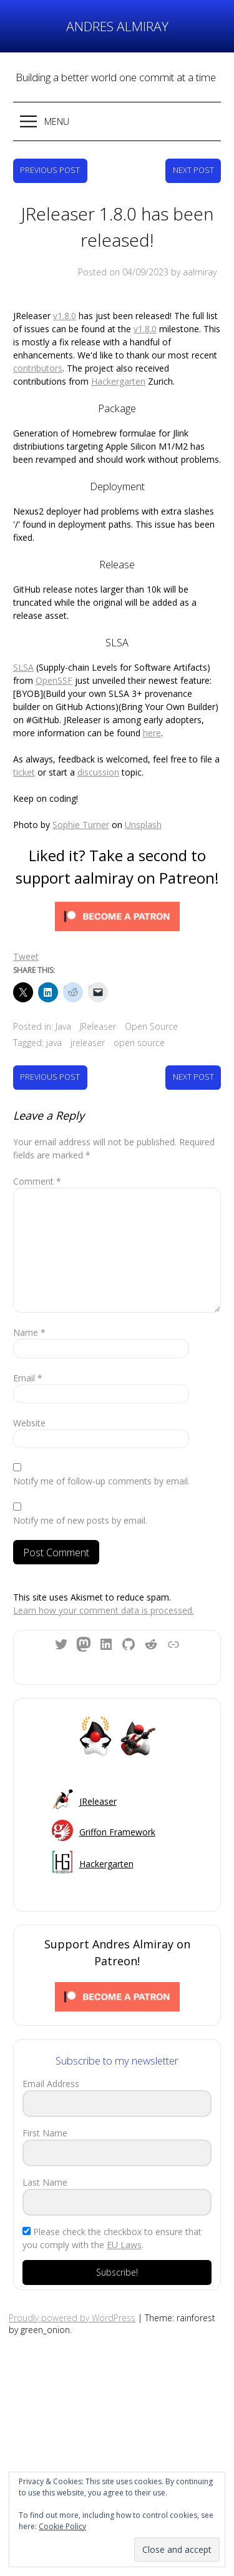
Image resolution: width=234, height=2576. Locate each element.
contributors (37, 368)
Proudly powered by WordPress (72, 2318)
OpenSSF (54, 680)
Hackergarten (118, 381)
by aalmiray (194, 272)
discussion (98, 772)
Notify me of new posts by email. (80, 1520)
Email (27, 1378)
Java (63, 1026)
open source (139, 1043)
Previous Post (50, 170)
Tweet (26, 956)
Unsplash (143, 825)
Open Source (151, 1026)
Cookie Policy (62, 2526)
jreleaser (88, 1043)
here (152, 733)
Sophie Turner (80, 825)
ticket (24, 772)
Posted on (123, 272)
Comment (37, 1181)
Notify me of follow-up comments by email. (101, 1481)
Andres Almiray (117, 26)
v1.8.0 (64, 316)
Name (29, 1332)
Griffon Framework (117, 1832)
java (54, 1043)
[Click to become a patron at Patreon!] (117, 918)
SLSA (23, 667)
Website (29, 1423)
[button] (117, 121)
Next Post (193, 170)
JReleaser (98, 1026)
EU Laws (124, 2245)
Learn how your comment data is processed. (103, 1610)
